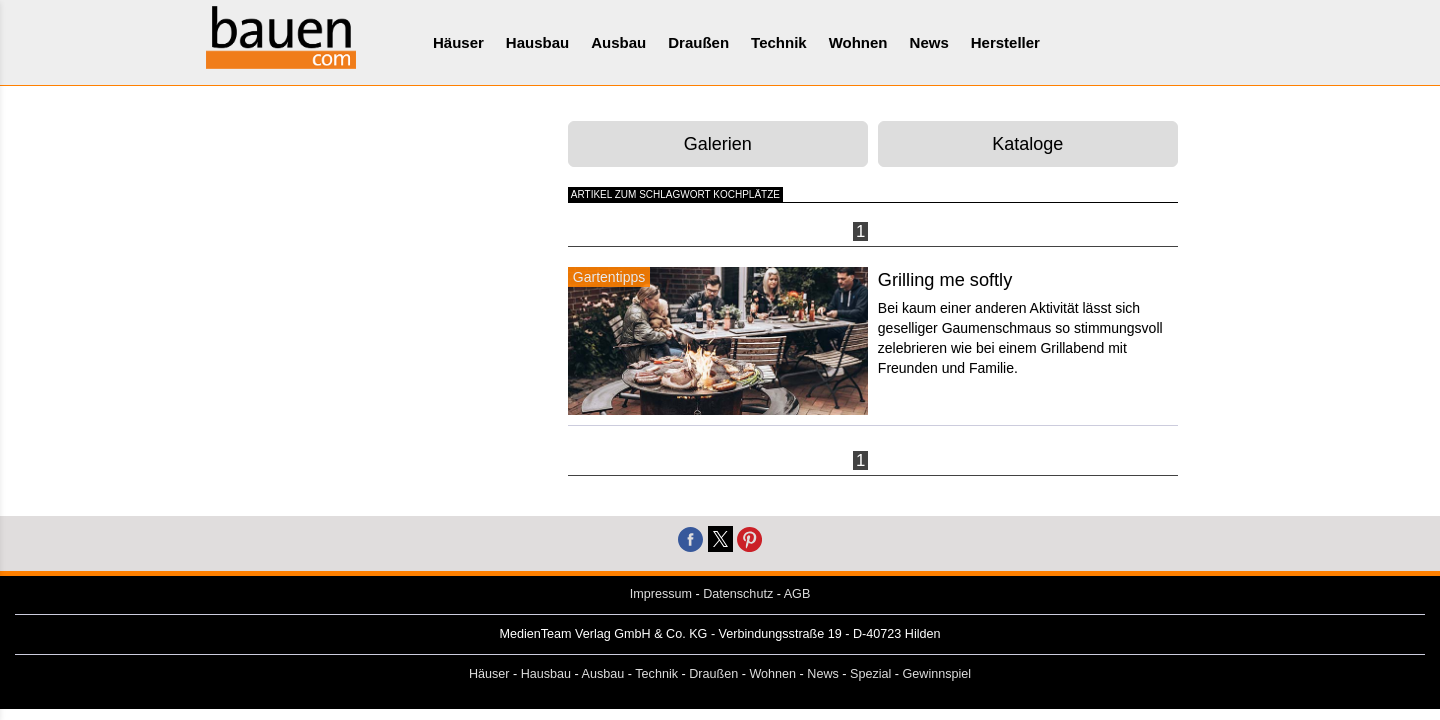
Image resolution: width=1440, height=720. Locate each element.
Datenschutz (738, 594)
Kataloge (1027, 144)
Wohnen (858, 42)
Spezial (870, 674)
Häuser (458, 42)
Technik (779, 42)
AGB (797, 594)
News (929, 42)
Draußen (698, 42)
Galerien (718, 144)
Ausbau (618, 42)
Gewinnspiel (937, 674)
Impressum (661, 594)
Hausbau (537, 42)
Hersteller (1005, 42)
